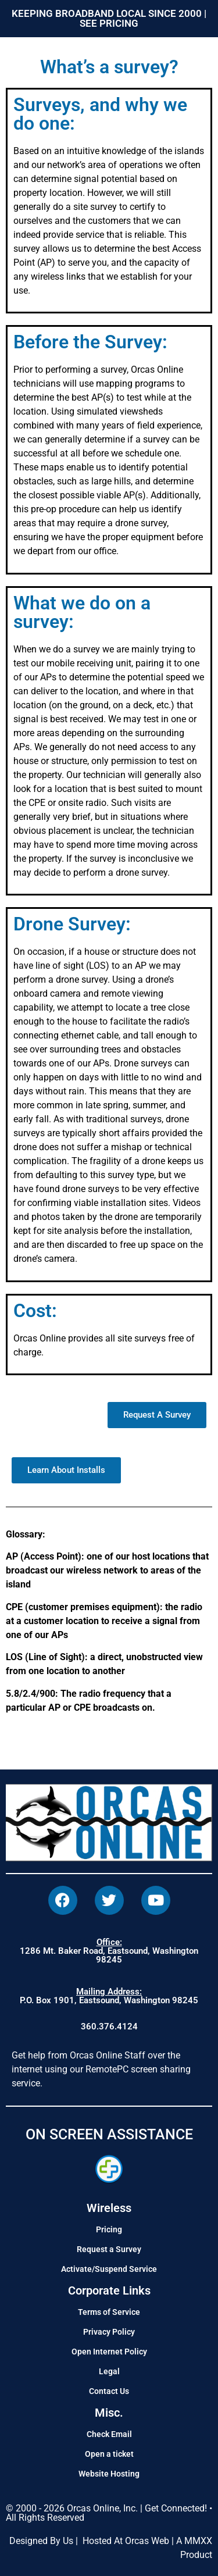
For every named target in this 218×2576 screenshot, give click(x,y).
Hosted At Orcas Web (126, 2540)
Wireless (109, 2208)
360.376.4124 (109, 2026)
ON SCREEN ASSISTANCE (109, 2134)
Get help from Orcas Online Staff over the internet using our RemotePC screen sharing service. (101, 2069)
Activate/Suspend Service (109, 2269)
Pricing (109, 2229)
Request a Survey (109, 2249)
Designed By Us (41, 2540)
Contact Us (109, 2391)
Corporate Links (109, 2290)
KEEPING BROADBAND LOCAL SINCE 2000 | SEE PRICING (109, 18)
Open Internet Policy (109, 2351)
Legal (109, 2371)
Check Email (109, 2434)
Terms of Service (109, 2312)
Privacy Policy (109, 2331)
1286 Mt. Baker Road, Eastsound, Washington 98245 (109, 1951)
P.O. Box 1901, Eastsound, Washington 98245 (109, 1996)
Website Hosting (109, 2473)
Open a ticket (109, 2454)
